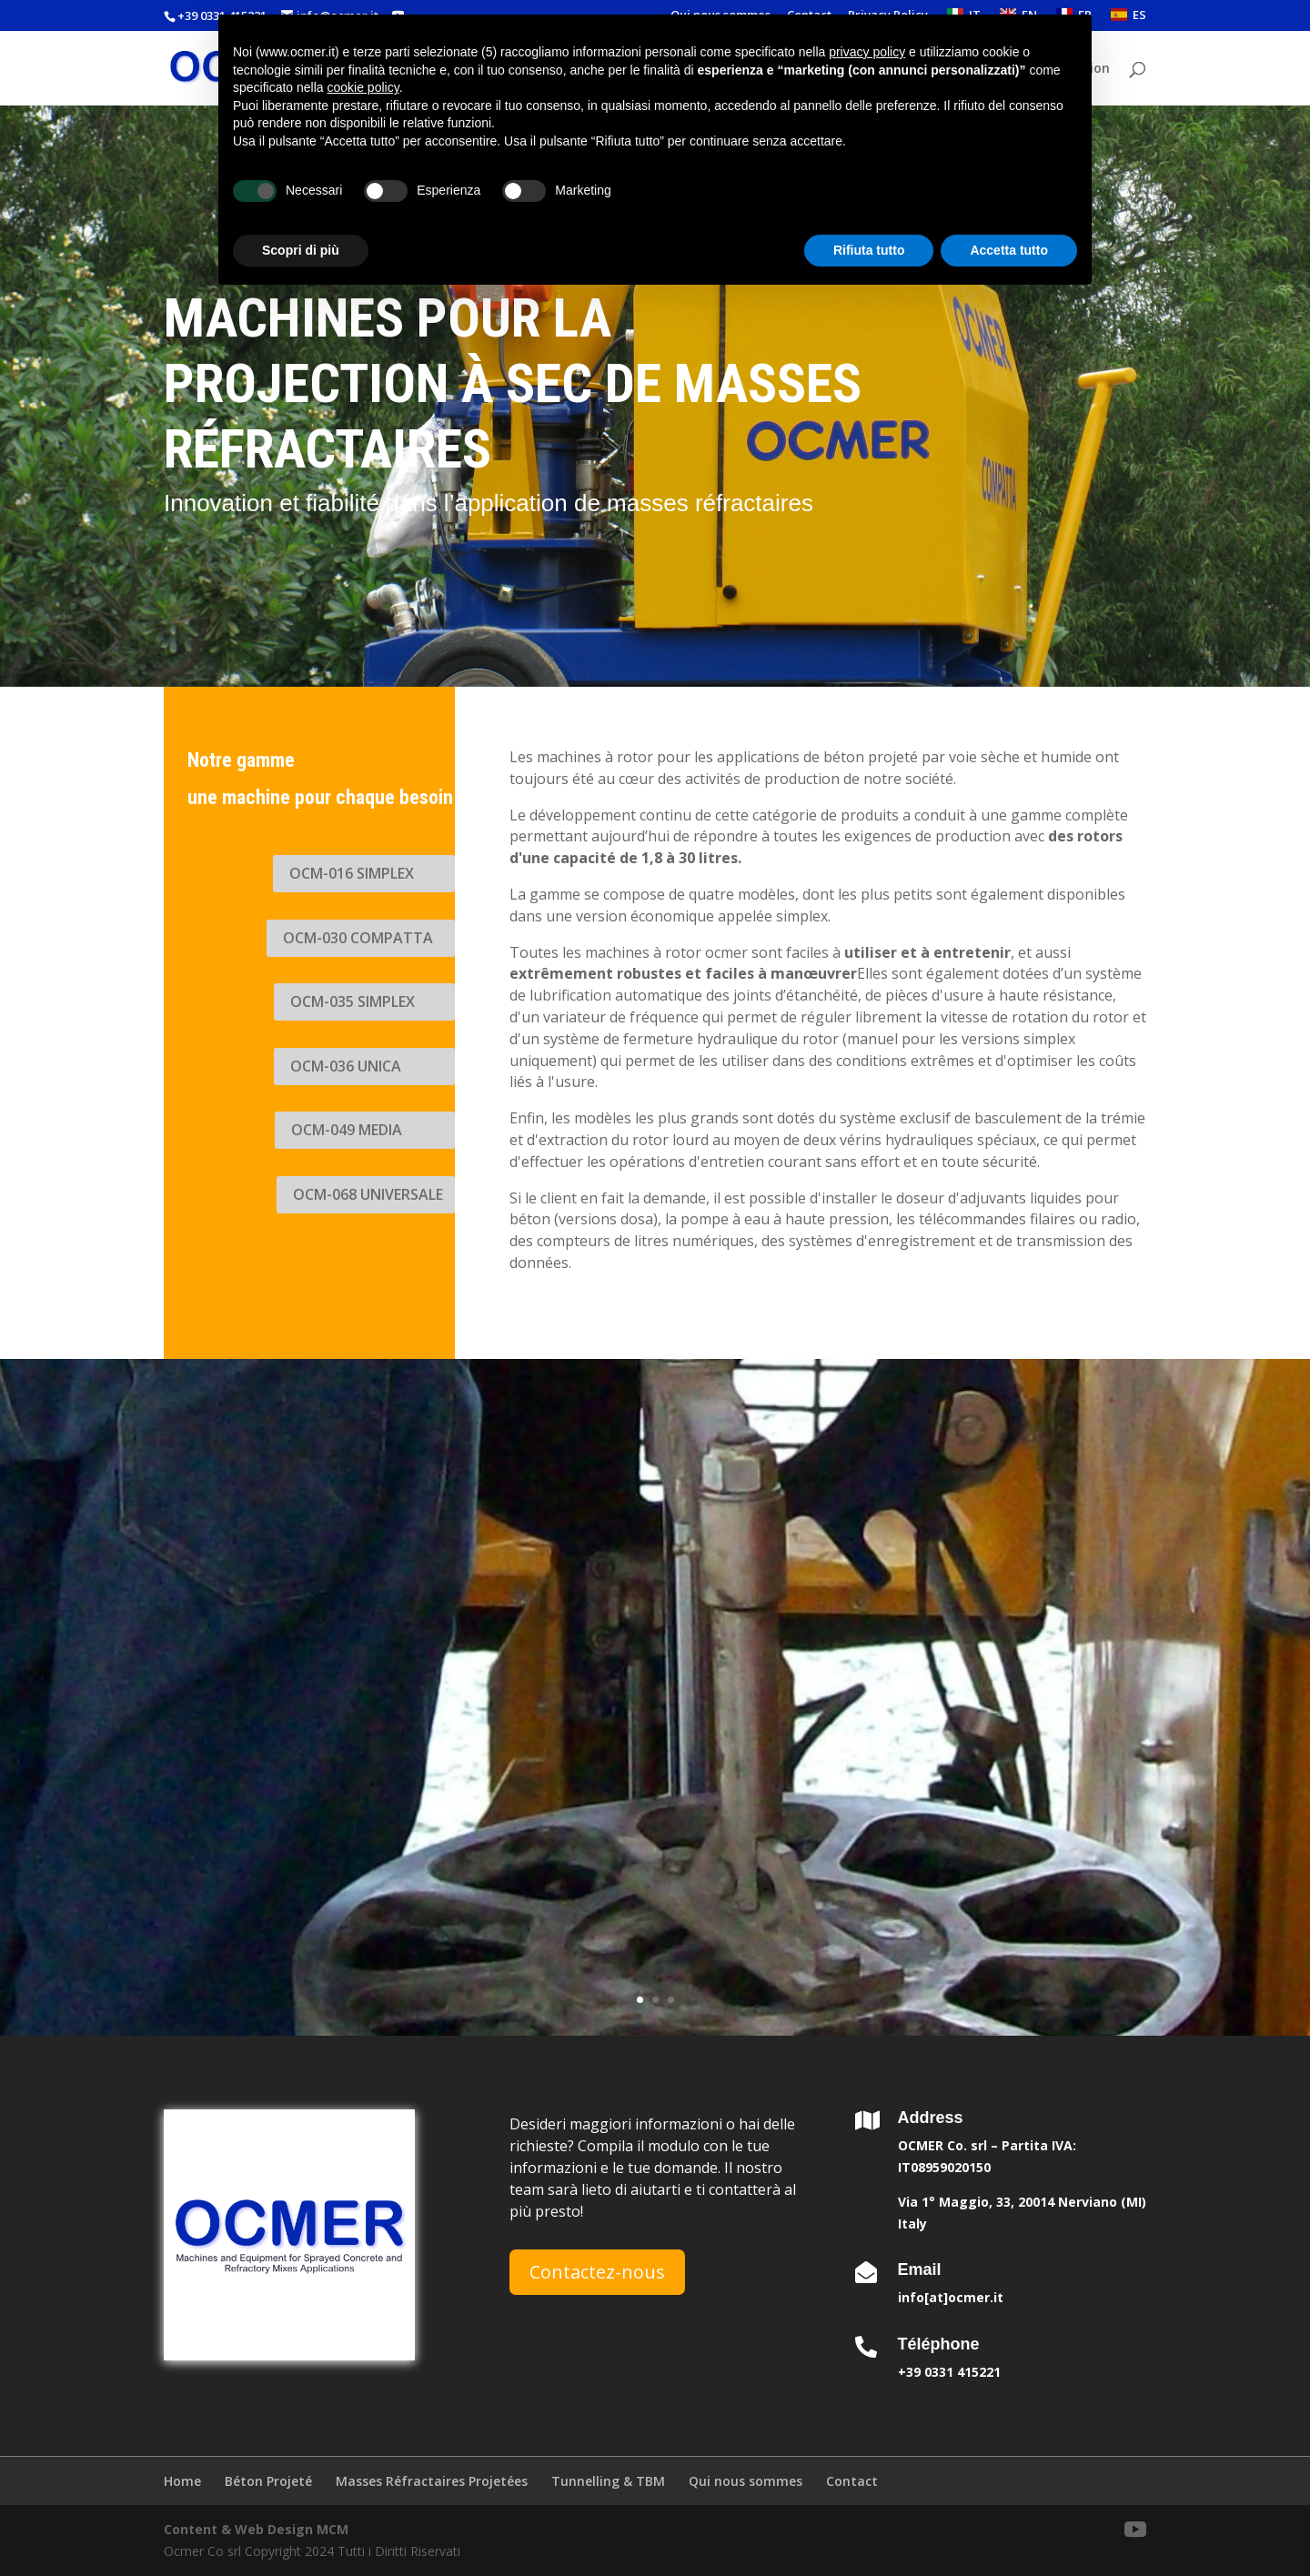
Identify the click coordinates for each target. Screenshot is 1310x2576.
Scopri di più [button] (300, 250)
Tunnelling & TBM (608, 2481)
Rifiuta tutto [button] (869, 250)
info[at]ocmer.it (950, 2297)
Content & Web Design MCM (256, 2529)
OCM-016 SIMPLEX (351, 873)
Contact (852, 2481)
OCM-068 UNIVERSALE (368, 1194)
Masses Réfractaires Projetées (432, 2481)
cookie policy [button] (363, 87)
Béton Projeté (268, 2481)
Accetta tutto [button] (1009, 250)
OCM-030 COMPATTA (358, 938)
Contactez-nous (597, 2271)
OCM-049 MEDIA (346, 1130)
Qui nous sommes (745, 2481)
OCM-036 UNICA (345, 1066)
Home (182, 2481)
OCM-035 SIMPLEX (352, 1001)
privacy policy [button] (867, 52)
